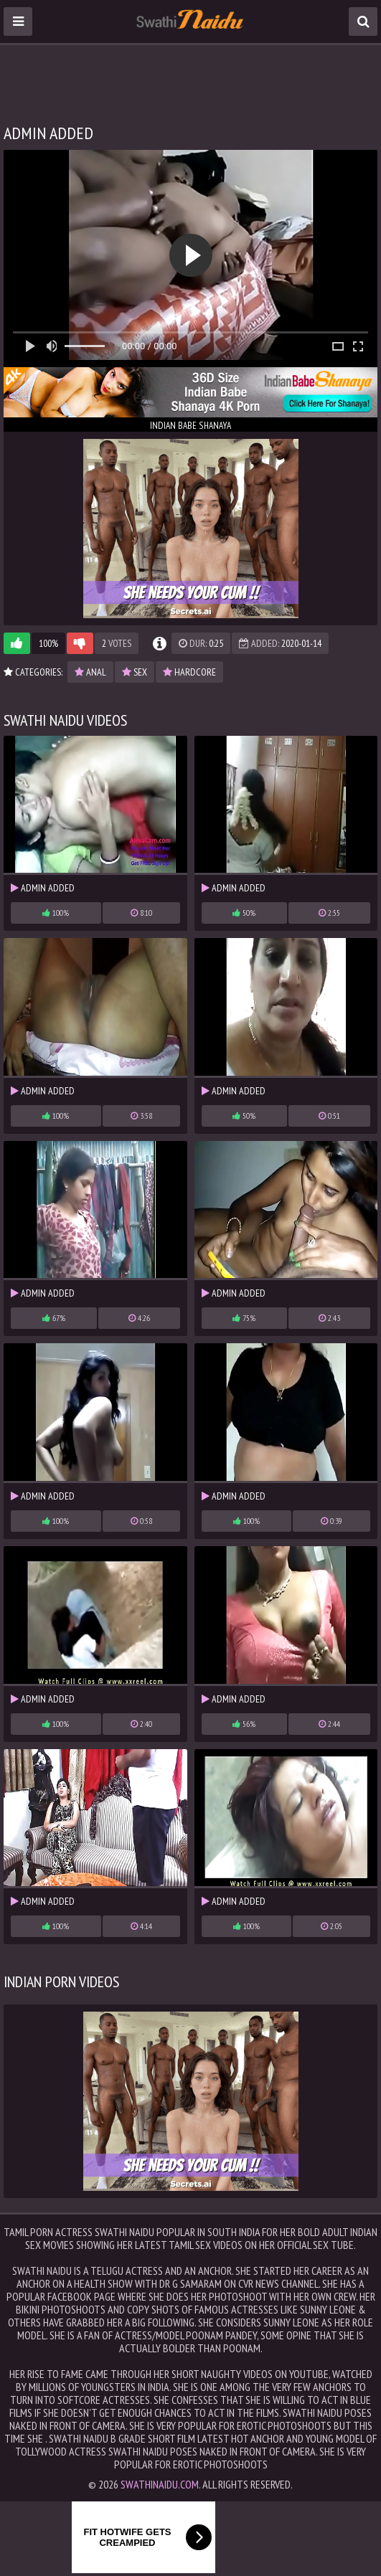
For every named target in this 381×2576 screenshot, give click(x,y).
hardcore (189, 672)
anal (90, 672)
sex (134, 672)
